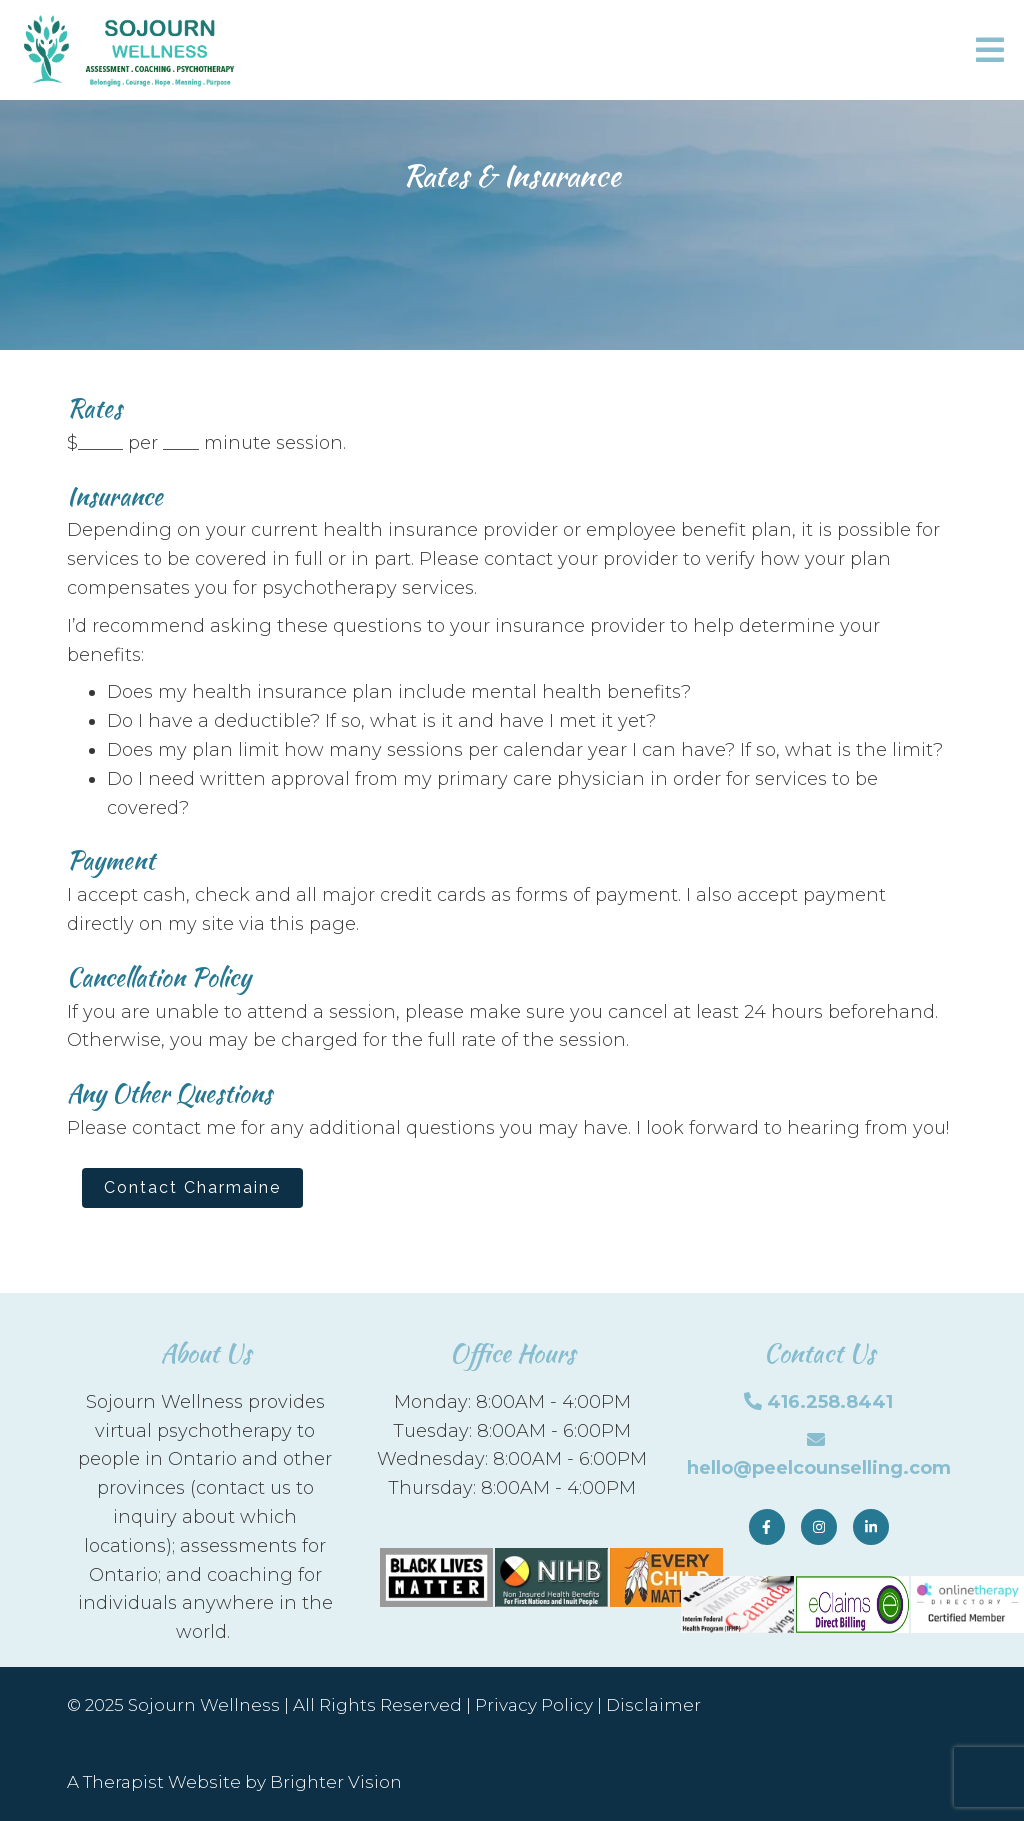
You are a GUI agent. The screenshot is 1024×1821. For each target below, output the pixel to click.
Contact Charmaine (192, 1187)
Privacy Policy (534, 1705)
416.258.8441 (830, 1402)
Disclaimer (653, 1705)
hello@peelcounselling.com (819, 1468)
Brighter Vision (336, 1782)
